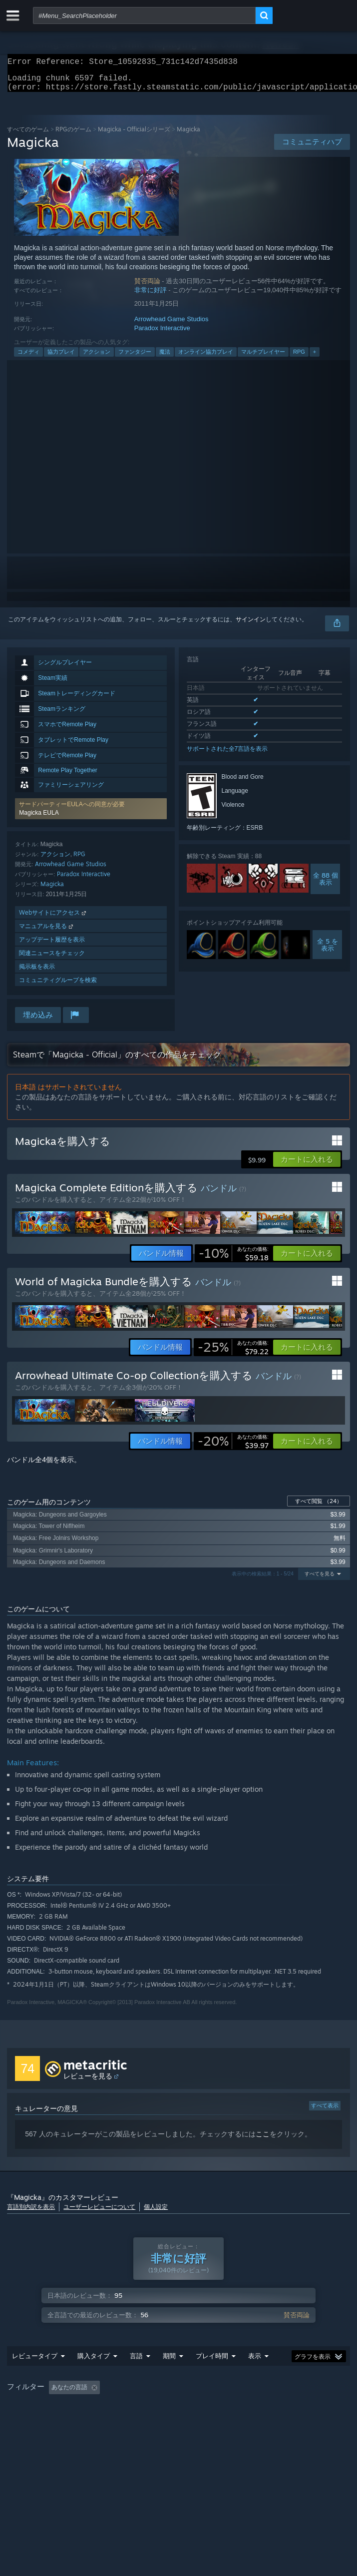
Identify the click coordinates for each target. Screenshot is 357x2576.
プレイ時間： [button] (255, 2407)
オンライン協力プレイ (205, 358)
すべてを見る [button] (320, 1579)
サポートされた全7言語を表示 (227, 754)
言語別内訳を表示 (31, 2212)
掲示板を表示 (37, 972)
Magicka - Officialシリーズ (134, 135)
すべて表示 (325, 2111)
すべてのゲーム (28, 135)
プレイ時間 (212, 2376)
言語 (136, 2376)
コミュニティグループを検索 (58, 986)
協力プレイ (61, 358)
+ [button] (314, 358)
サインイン (251, 625)
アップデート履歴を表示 (52, 945)
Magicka (52, 890)
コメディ (28, 358)
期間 (169, 2376)
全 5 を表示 (327, 950)
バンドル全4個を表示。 (44, 1466)
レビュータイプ (34, 2376)
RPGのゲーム (73, 135)
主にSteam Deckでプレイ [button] (43, 2421)
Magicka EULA (38, 818)
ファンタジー (134, 358)
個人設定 (156, 2212)
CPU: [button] (197, 2421)
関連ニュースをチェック (52, 959)
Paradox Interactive (162, 334)
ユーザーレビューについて (99, 2212)
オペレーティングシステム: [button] (134, 2421)
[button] (90, 814)
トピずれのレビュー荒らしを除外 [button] (173, 2407)
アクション (96, 358)
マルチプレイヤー (263, 358)
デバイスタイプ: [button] (279, 2421)
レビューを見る (87, 2081)
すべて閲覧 (318, 1507)
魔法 (164, 358)
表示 (254, 2376)
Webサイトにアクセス (53, 918)
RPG (299, 358)
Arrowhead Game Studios (171, 325)
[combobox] (144, 15)
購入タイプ (93, 2376)
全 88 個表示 (325, 884)
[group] (178, 2414)
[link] (234, 1259)
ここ (263, 2140)
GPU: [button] (231, 2421)
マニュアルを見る (47, 932)
